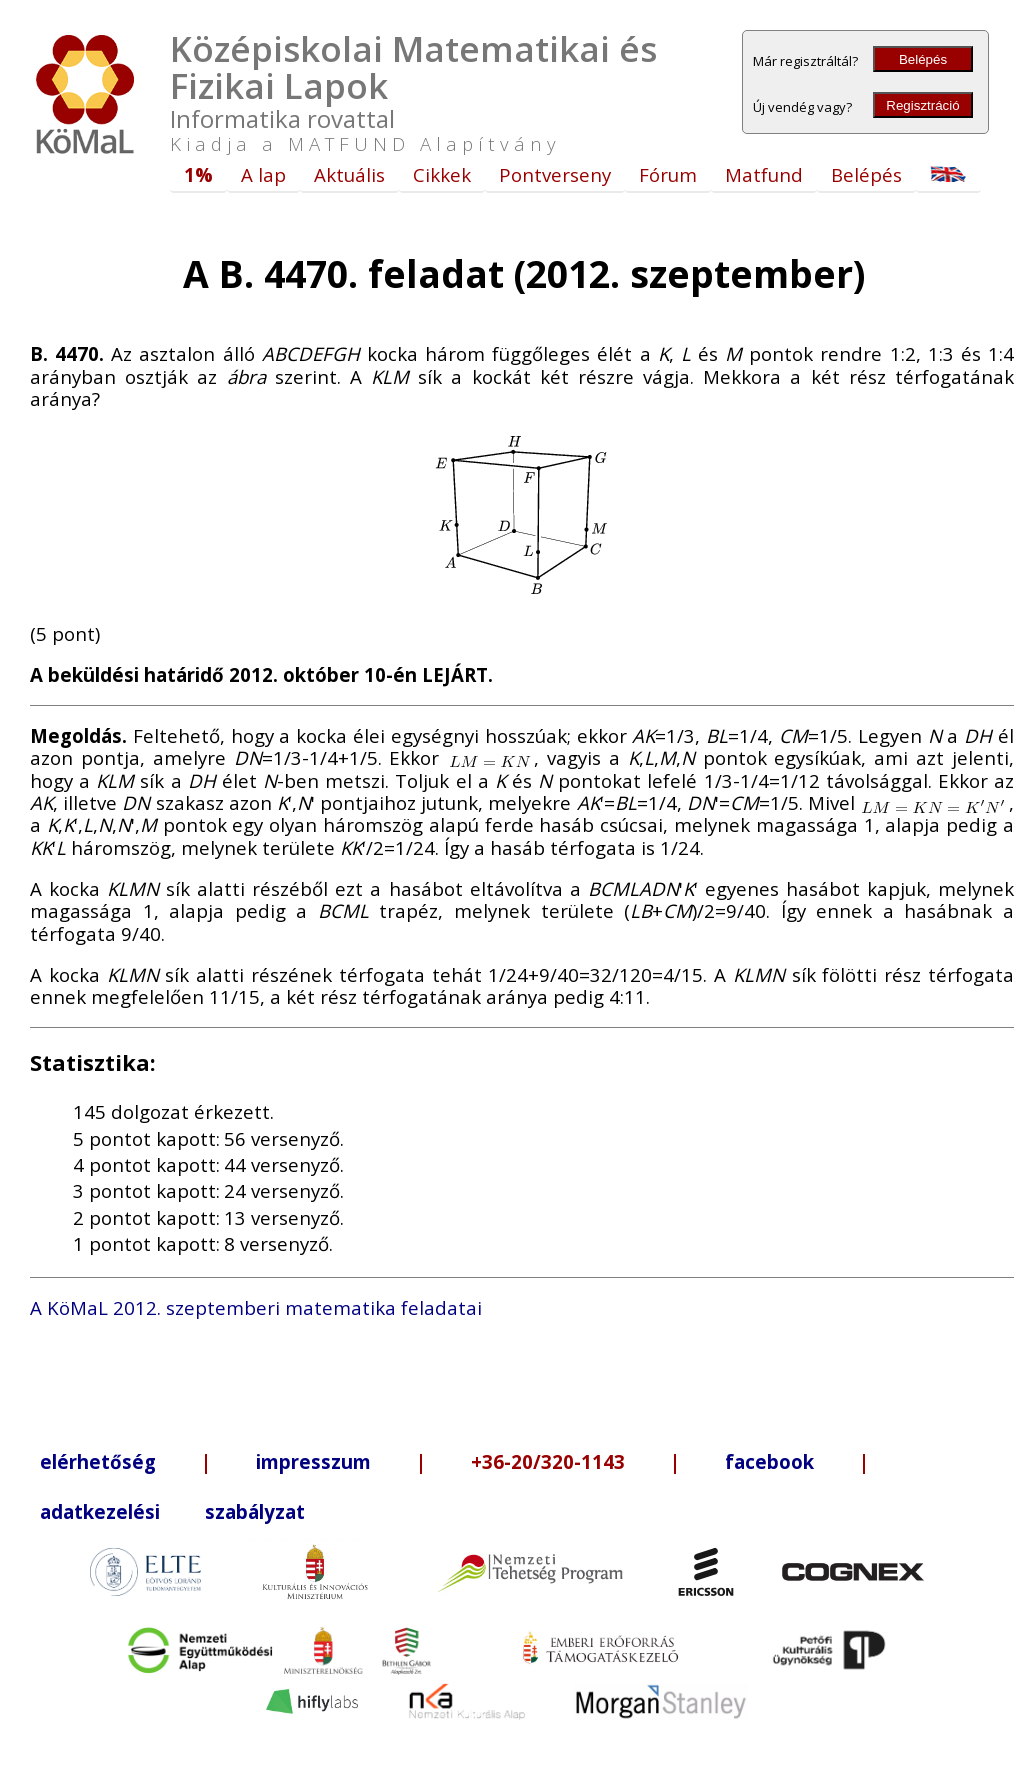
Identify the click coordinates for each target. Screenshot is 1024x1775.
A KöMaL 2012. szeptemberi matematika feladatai (256, 1307)
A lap (263, 174)
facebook (769, 1461)
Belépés (923, 59)
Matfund (764, 174)
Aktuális (349, 174)
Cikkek (442, 174)
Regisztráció (922, 105)
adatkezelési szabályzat (172, 1511)
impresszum (313, 1461)
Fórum (668, 174)
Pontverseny (555, 174)
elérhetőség (98, 1461)
